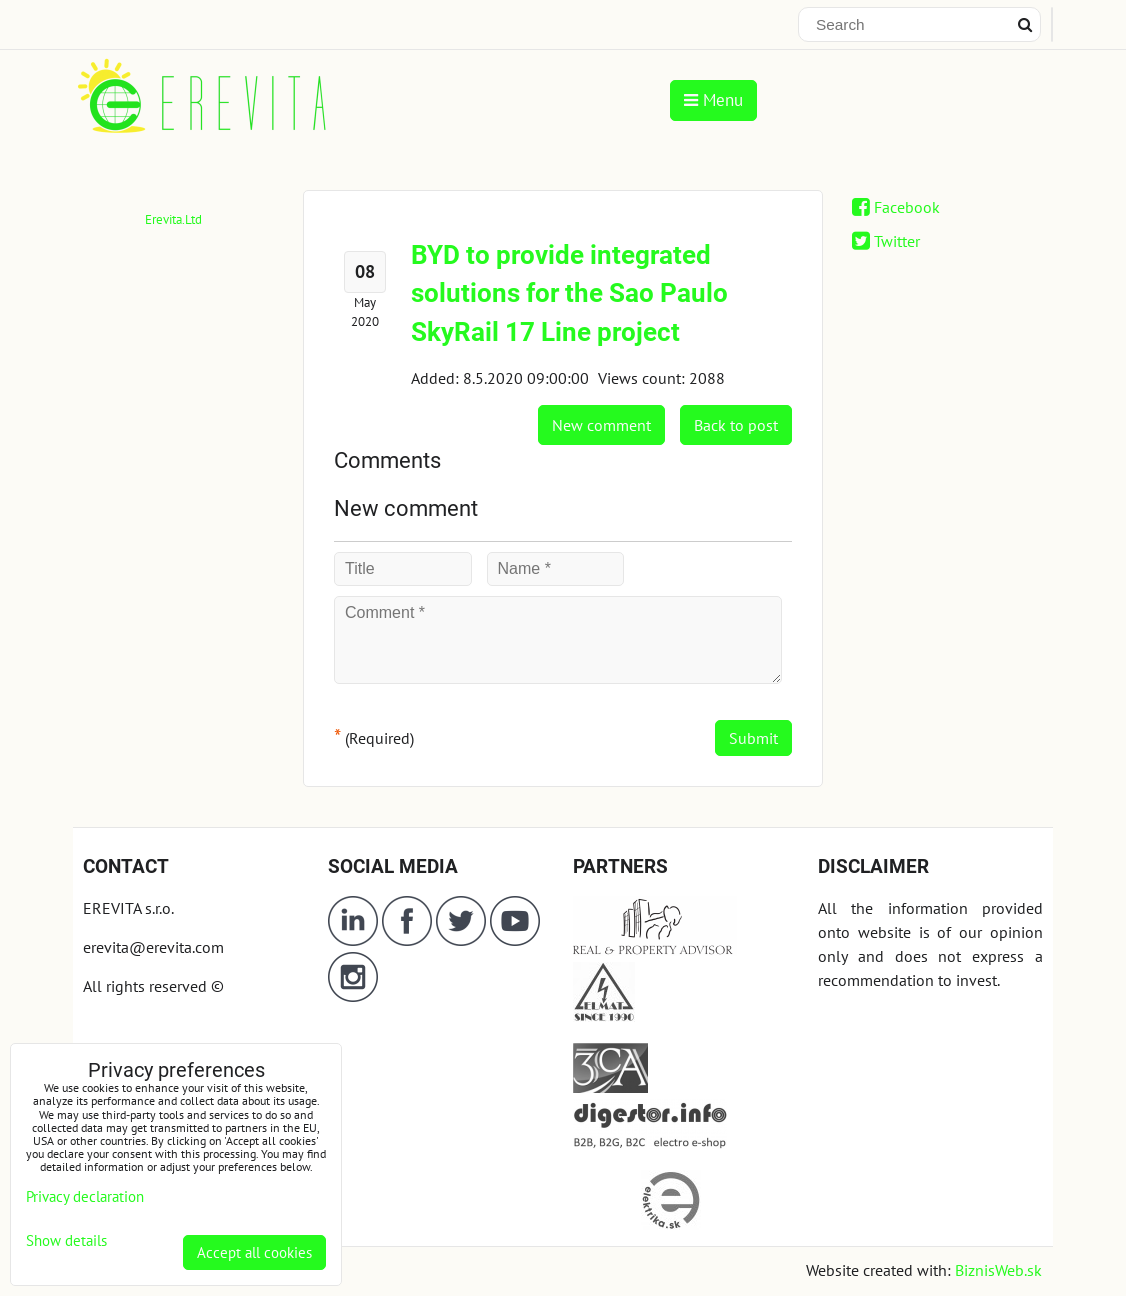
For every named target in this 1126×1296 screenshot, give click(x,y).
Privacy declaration (85, 1196)
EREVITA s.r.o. (128, 908)
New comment (601, 425)
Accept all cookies (254, 1252)
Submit (753, 738)
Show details (66, 1241)
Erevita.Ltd (173, 219)
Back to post (736, 425)
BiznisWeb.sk (998, 1270)
